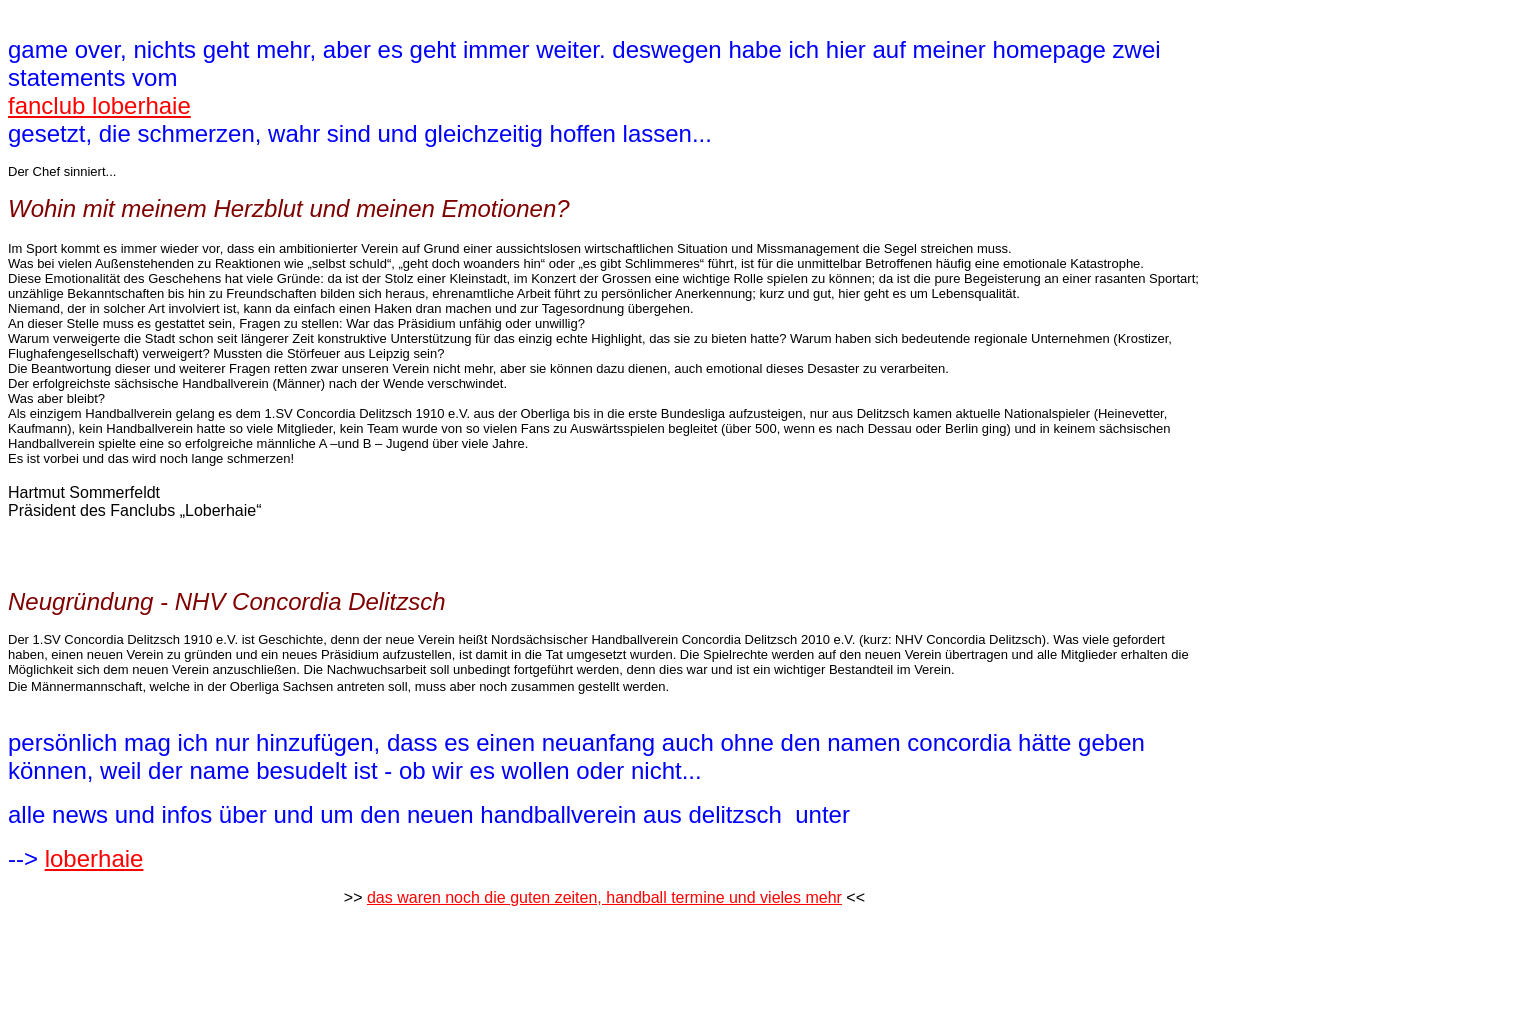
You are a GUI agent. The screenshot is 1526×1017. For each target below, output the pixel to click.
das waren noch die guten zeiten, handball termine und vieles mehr (604, 897)
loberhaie (94, 858)
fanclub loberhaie (99, 105)
